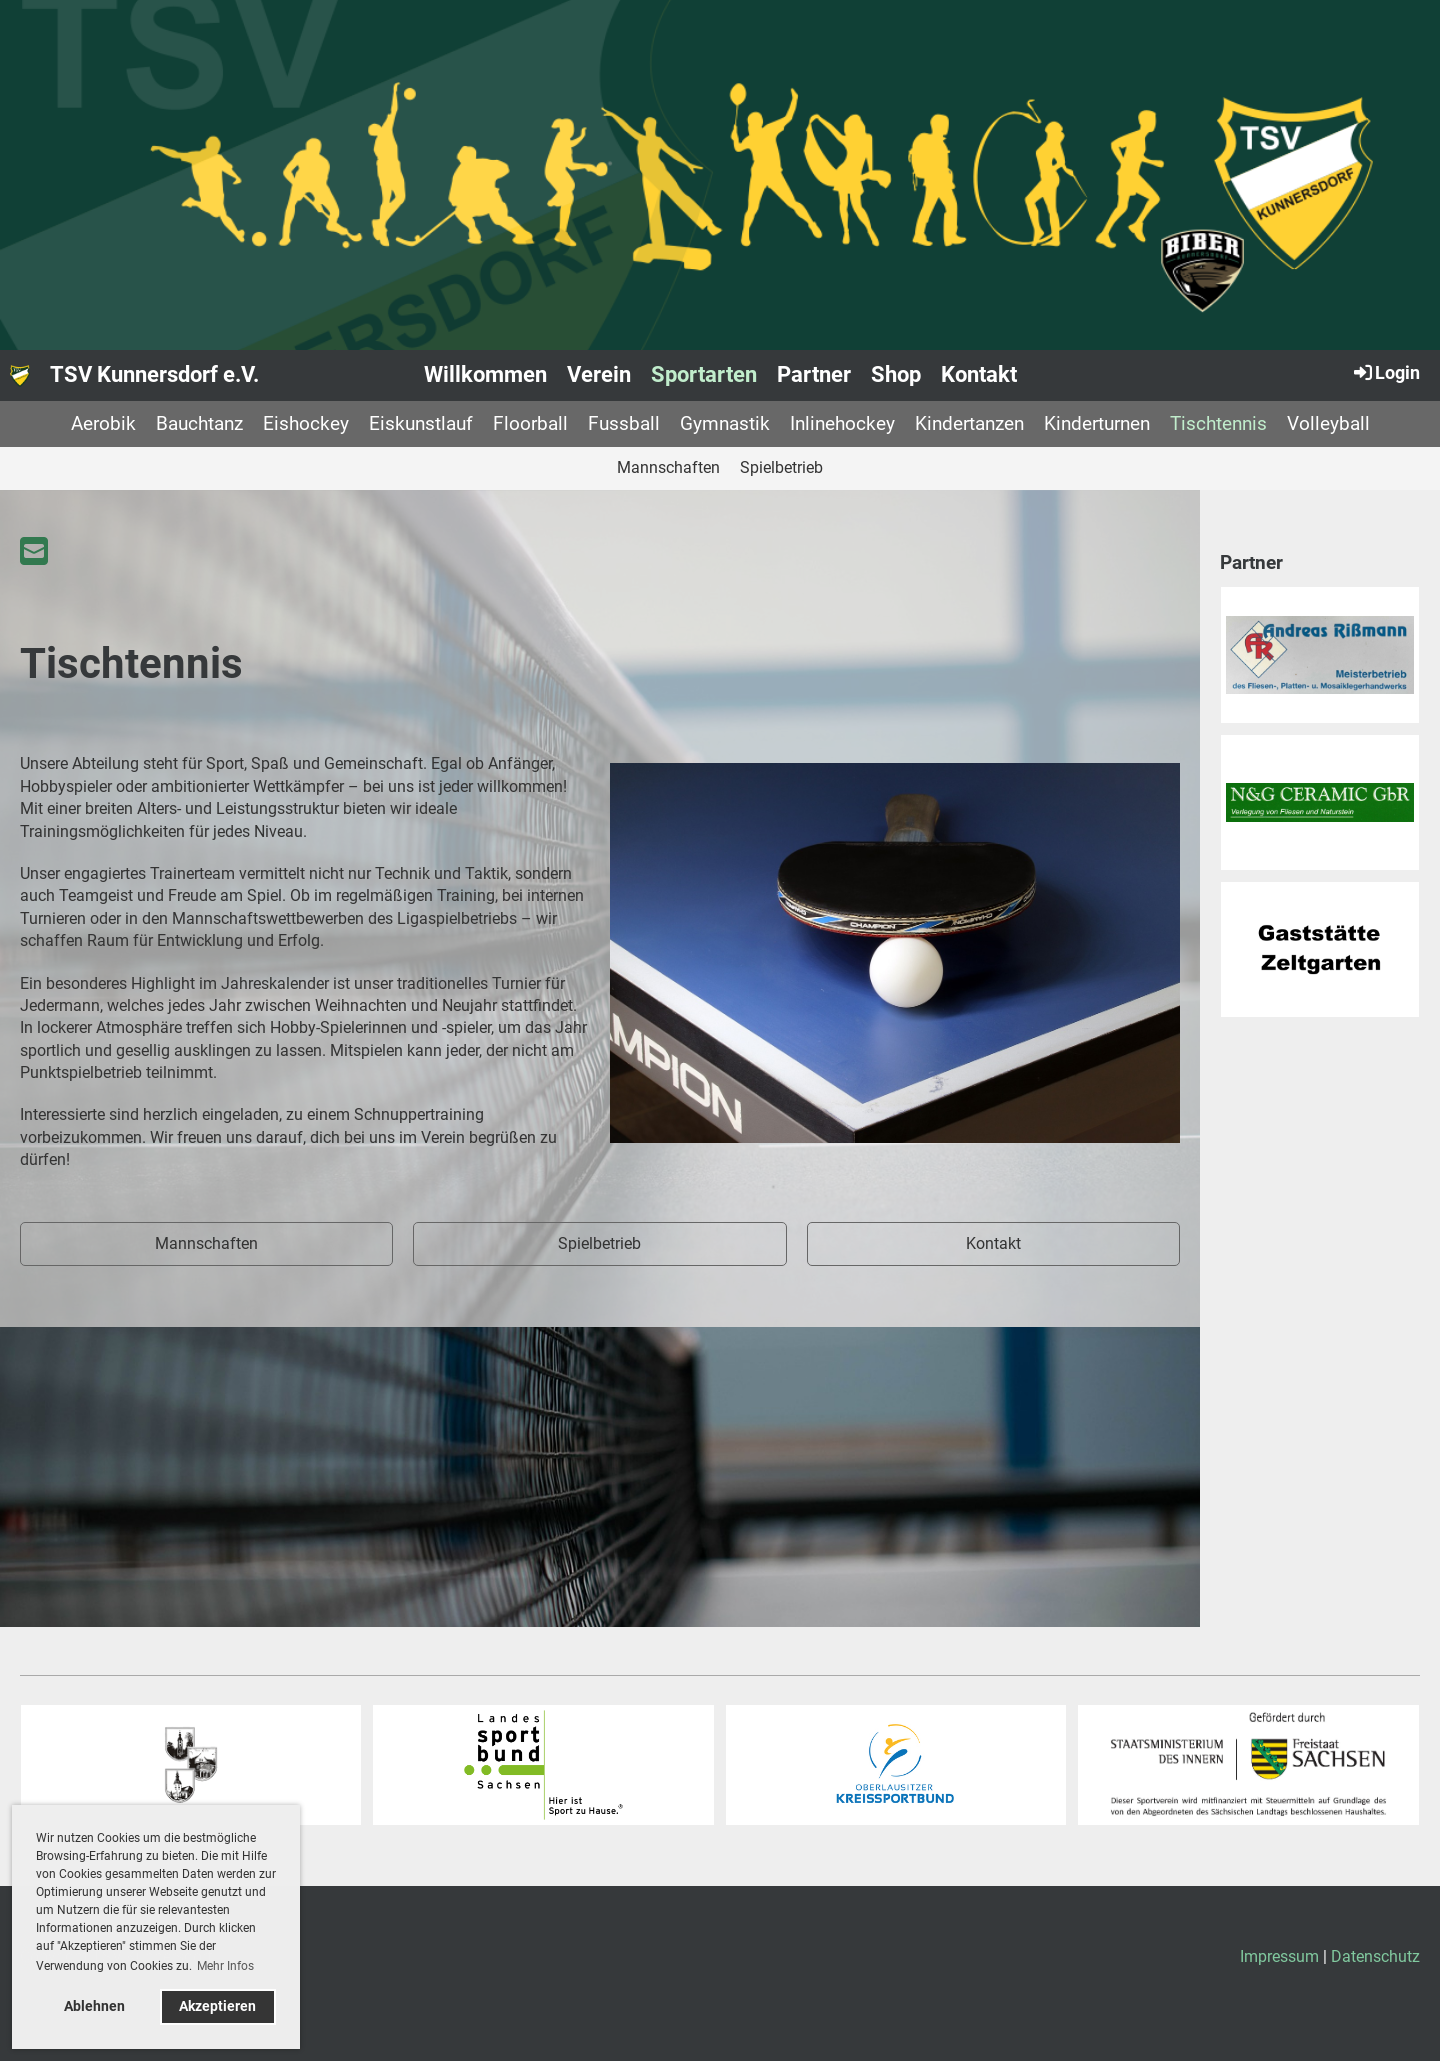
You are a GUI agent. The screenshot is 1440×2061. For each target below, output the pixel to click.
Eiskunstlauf (421, 423)
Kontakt (979, 374)
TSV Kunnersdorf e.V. (154, 374)
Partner (814, 374)
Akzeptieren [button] (217, 2006)
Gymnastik (725, 423)
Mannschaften (668, 467)
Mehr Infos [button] (225, 1966)
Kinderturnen (1097, 423)
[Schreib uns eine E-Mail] (34, 552)
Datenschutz (1375, 1956)
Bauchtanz (199, 423)
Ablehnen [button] (94, 2006)
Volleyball (1328, 423)
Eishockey (306, 423)
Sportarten (704, 374)
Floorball (530, 423)
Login (1385, 372)
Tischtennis (1218, 423)
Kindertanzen (969, 423)
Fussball (624, 423)
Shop (896, 374)
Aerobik (103, 423)
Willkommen (485, 374)
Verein (599, 374)
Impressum (1279, 1956)
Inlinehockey (842, 423)
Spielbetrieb (781, 467)
